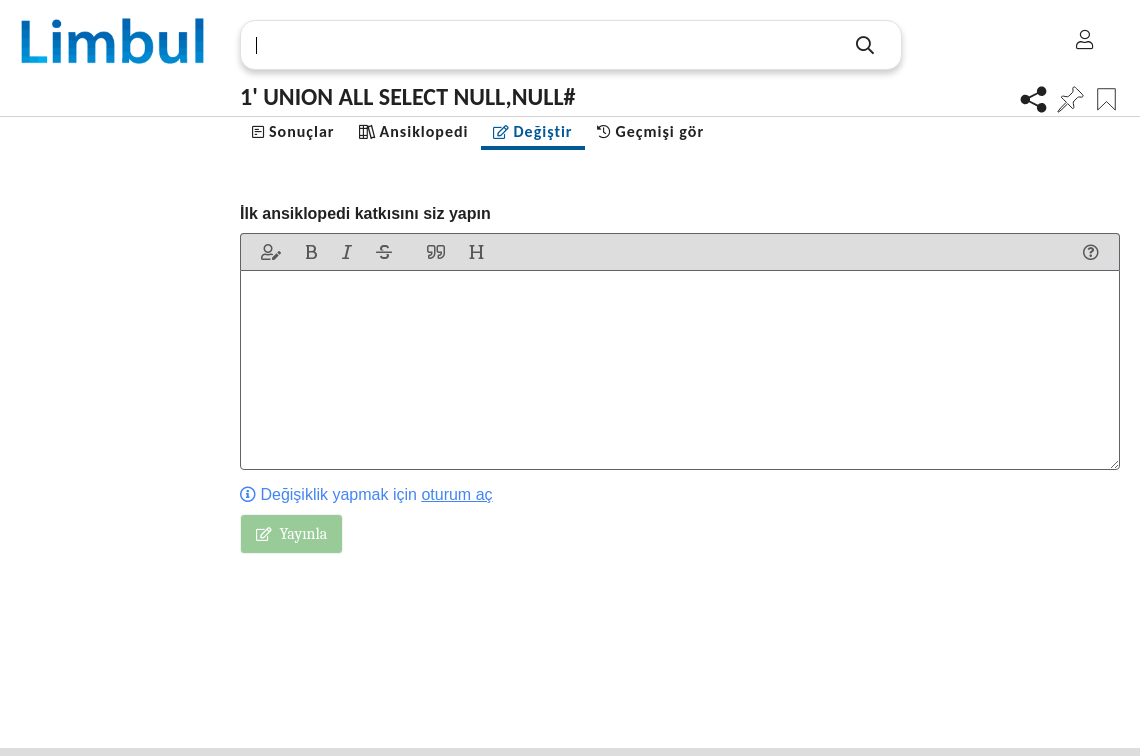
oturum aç (456, 494)
